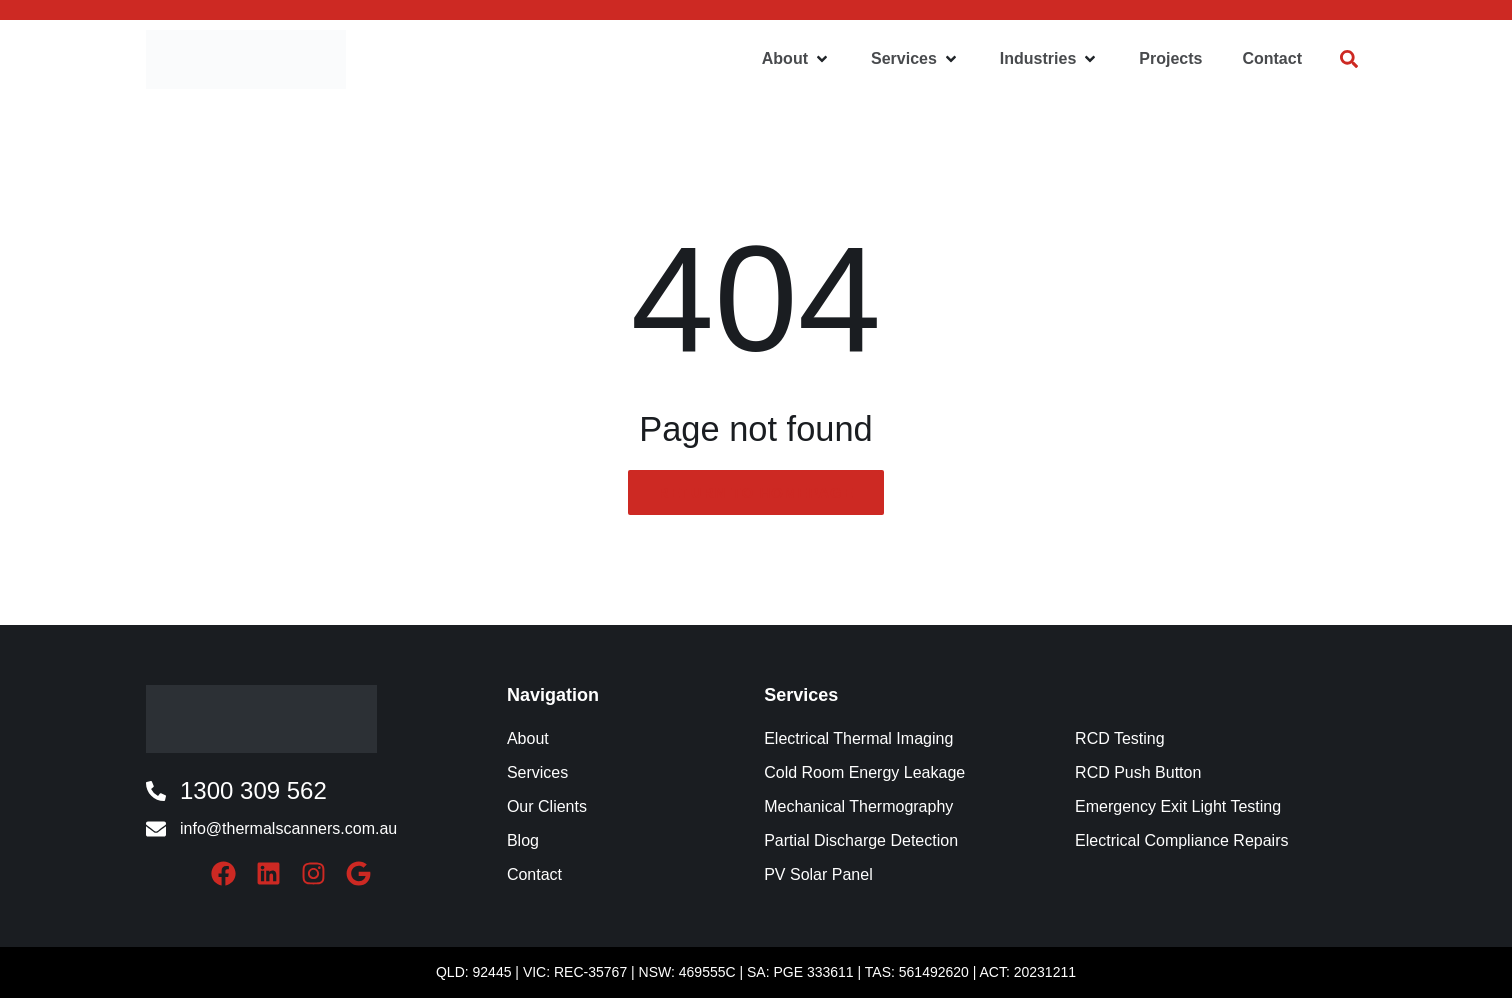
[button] (796, 59)
